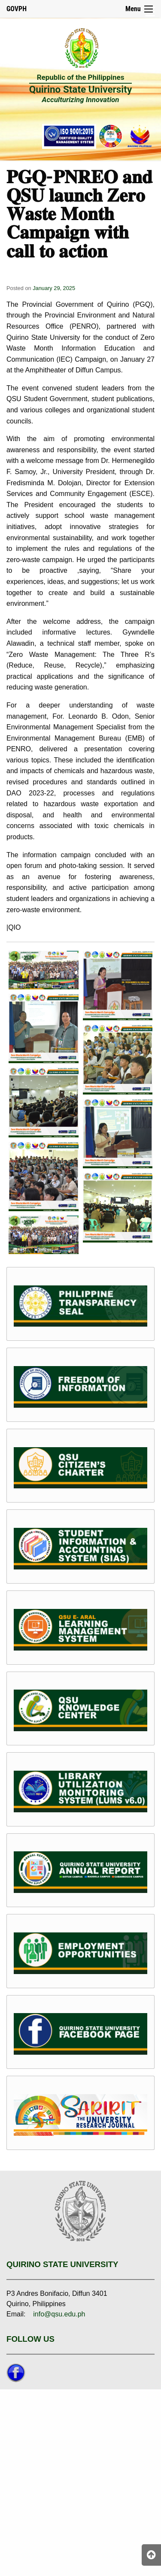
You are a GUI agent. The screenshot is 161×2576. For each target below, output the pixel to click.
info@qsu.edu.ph (59, 2314)
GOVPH (16, 9)
